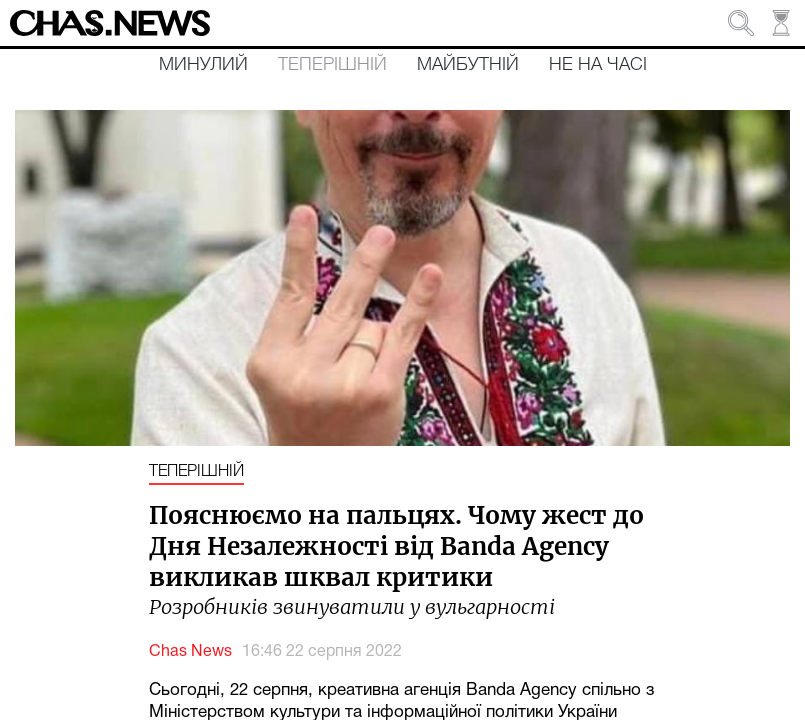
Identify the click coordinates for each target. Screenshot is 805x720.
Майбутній (468, 65)
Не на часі (598, 65)
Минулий (203, 65)
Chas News (190, 652)
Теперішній (332, 65)
